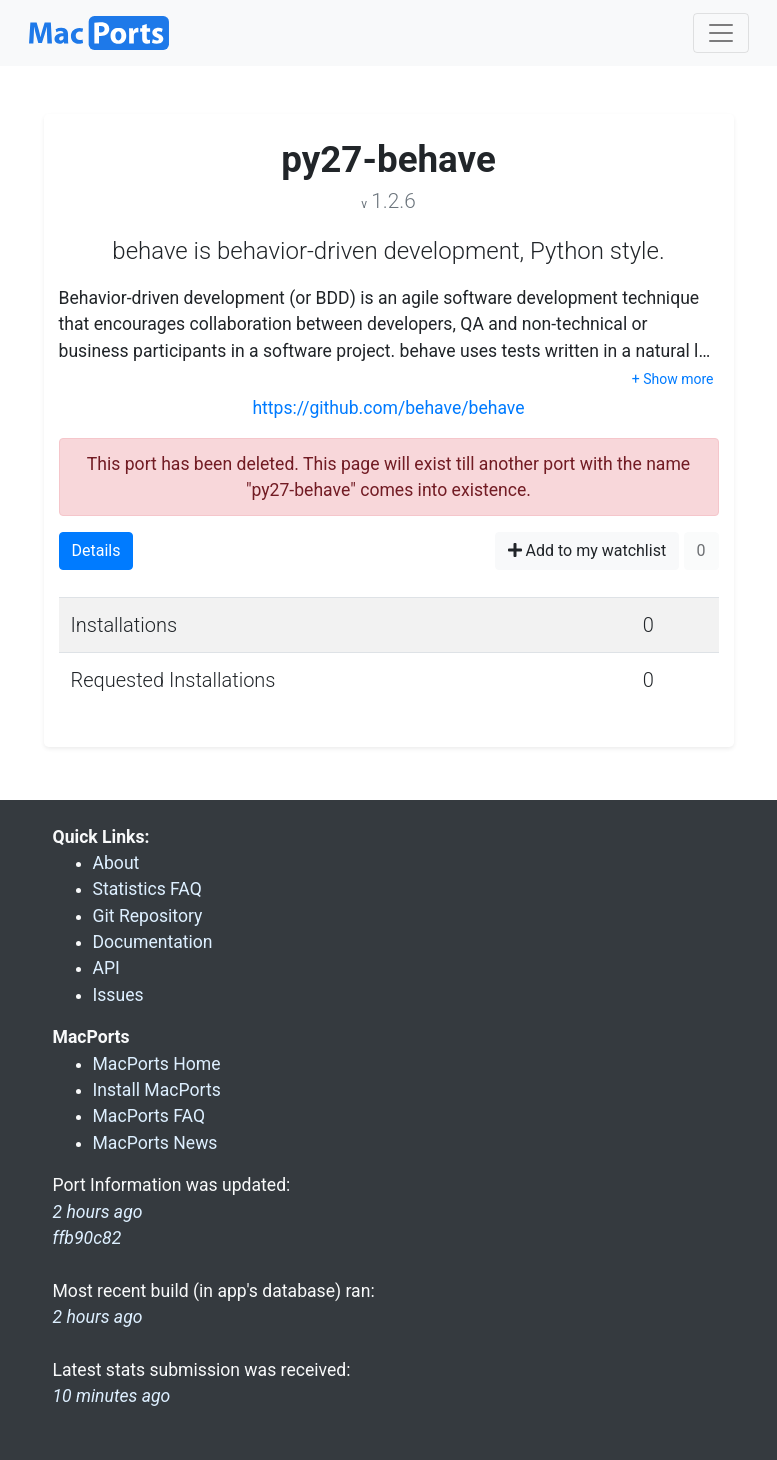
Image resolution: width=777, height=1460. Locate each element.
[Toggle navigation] (721, 33)
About (116, 863)
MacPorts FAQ (149, 1116)
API (106, 968)
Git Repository (148, 916)
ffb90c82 (87, 1238)
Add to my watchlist (587, 550)
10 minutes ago (112, 1396)
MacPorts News (155, 1143)
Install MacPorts (157, 1090)
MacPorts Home (157, 1064)
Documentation (153, 942)
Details (96, 550)
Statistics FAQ (147, 889)
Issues (118, 995)
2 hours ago (98, 1317)
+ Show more (673, 379)
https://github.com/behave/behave (388, 408)
